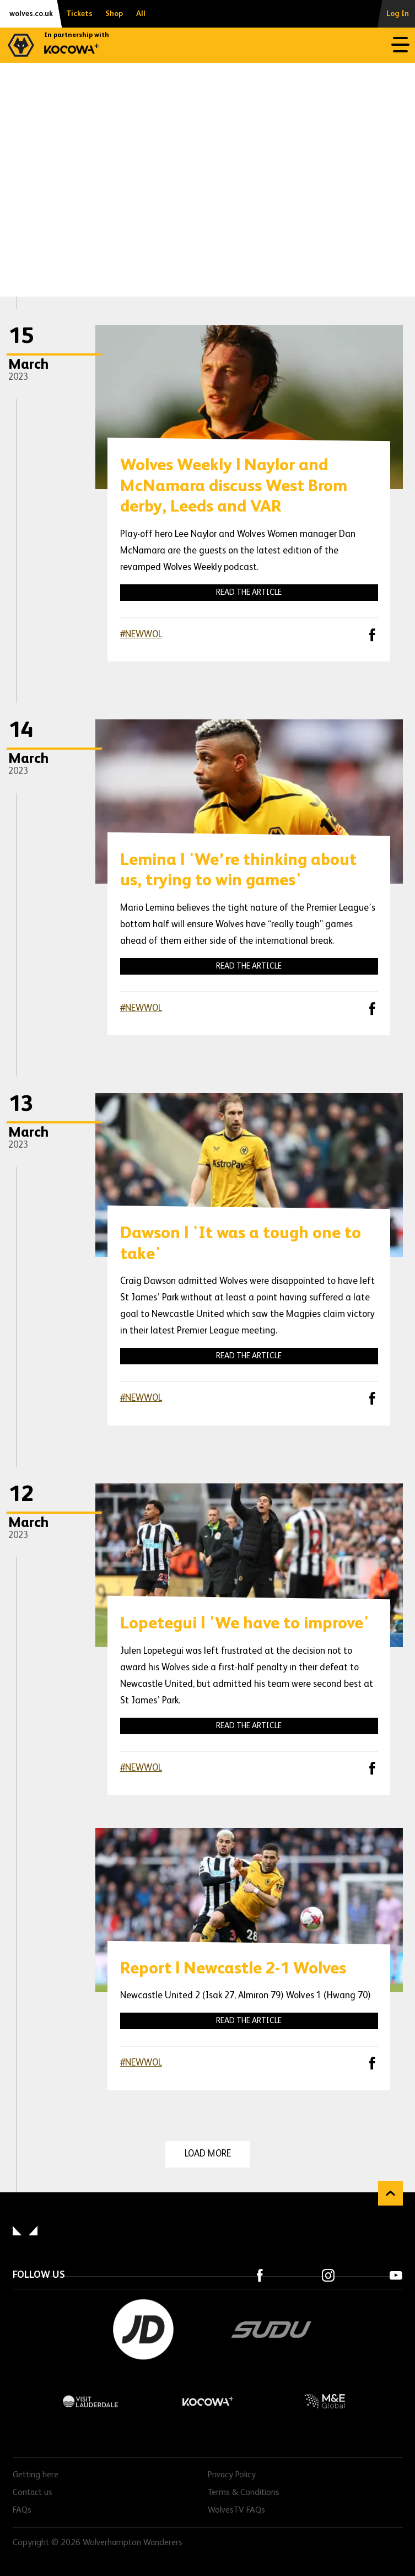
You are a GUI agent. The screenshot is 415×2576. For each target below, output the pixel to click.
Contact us (32, 2492)
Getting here (35, 2475)
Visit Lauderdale (90, 2401)
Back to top (390, 2193)
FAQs (22, 2510)
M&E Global (324, 2401)
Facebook (372, 634)
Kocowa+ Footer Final (207, 2401)
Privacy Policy (232, 2475)
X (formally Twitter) (342, 634)
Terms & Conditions (243, 2492)
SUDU (271, 2329)
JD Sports (143, 2329)
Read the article (249, 592)
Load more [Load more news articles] (208, 2154)
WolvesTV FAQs (236, 2510)
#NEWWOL (141, 634)
